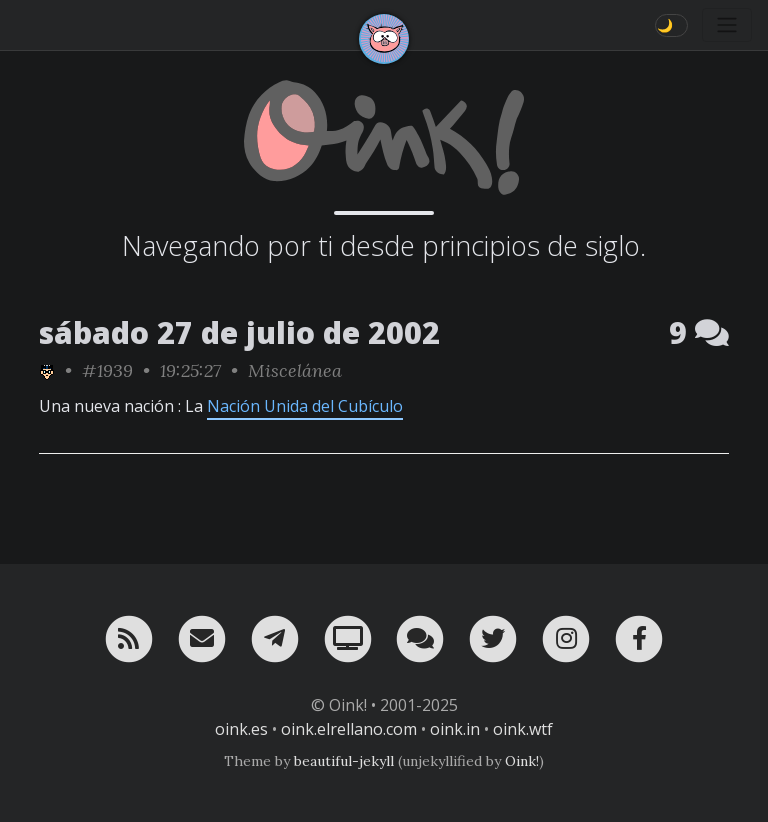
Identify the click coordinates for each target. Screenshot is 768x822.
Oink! (522, 761)
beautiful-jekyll (344, 761)
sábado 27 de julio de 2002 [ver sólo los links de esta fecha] (239, 332)
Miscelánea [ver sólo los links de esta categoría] (295, 370)
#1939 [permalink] (107, 370)
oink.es (241, 729)
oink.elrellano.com (349, 729)
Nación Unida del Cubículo (305, 406)
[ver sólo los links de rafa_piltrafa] (47, 370)
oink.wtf (523, 729)
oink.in (455, 729)
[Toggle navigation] (727, 25)
